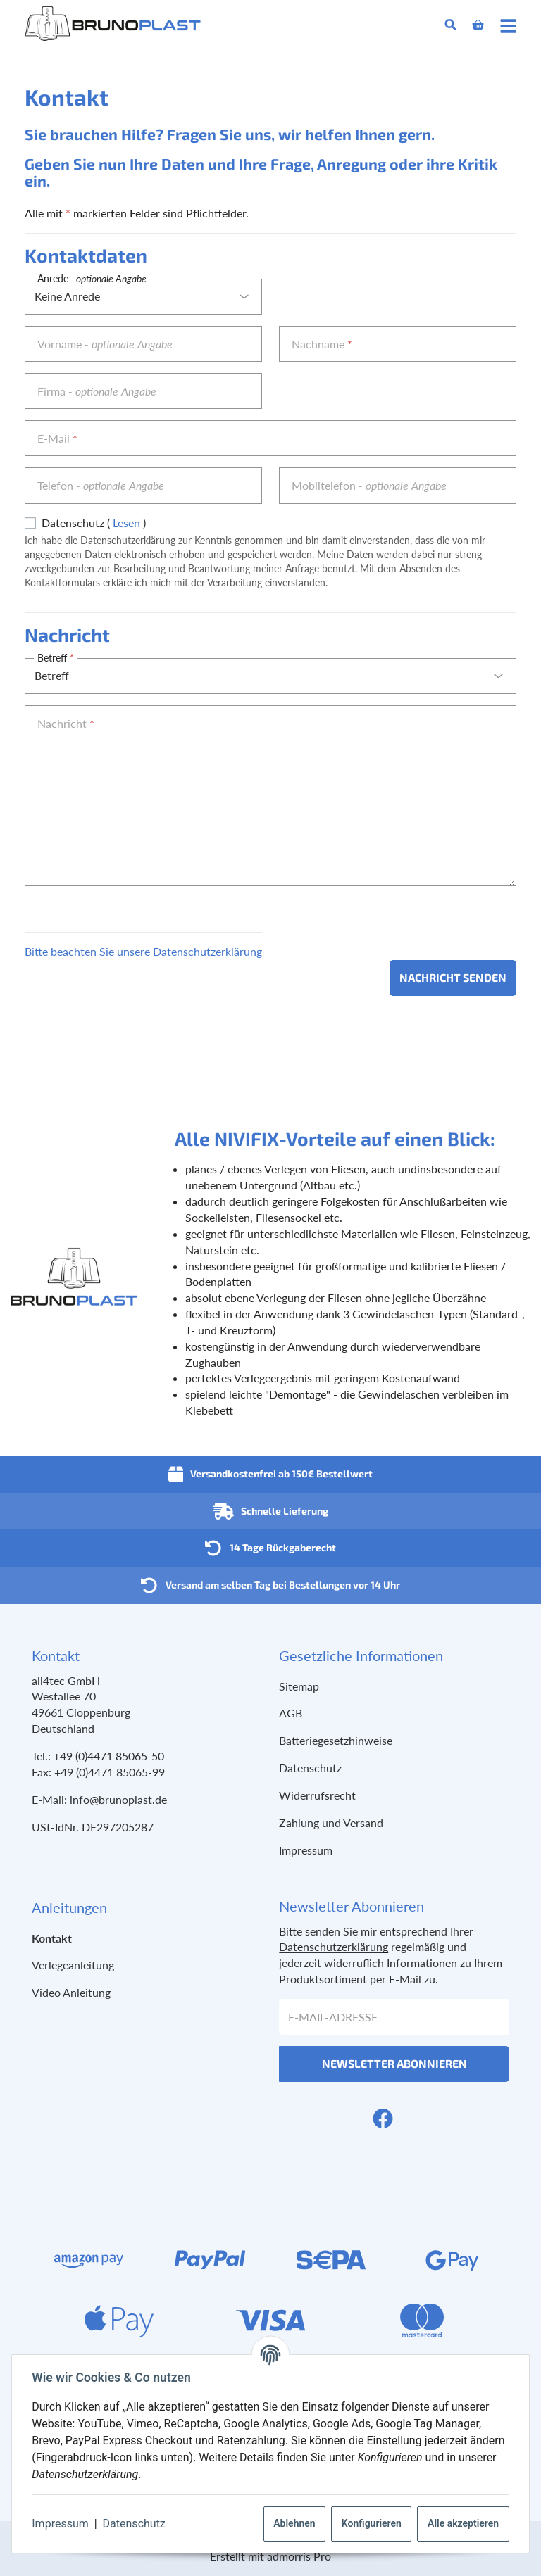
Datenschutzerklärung (333, 1946)
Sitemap (299, 1686)
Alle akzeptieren (460, 2523)
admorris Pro (299, 2556)
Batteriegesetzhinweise (335, 1740)
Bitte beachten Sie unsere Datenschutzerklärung (143, 951)
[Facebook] (383, 2118)
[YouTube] (406, 2118)
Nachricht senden (452, 977)
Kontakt (52, 1938)
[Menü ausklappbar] (508, 25)
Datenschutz (136, 2523)
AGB (290, 1712)
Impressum (63, 2523)
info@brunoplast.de (118, 1799)
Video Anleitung (71, 1992)
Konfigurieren (369, 2523)
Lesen (126, 522)
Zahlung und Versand (331, 1822)
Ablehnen (292, 2523)
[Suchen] (450, 24)
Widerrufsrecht (317, 1795)
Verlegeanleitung (73, 1964)
